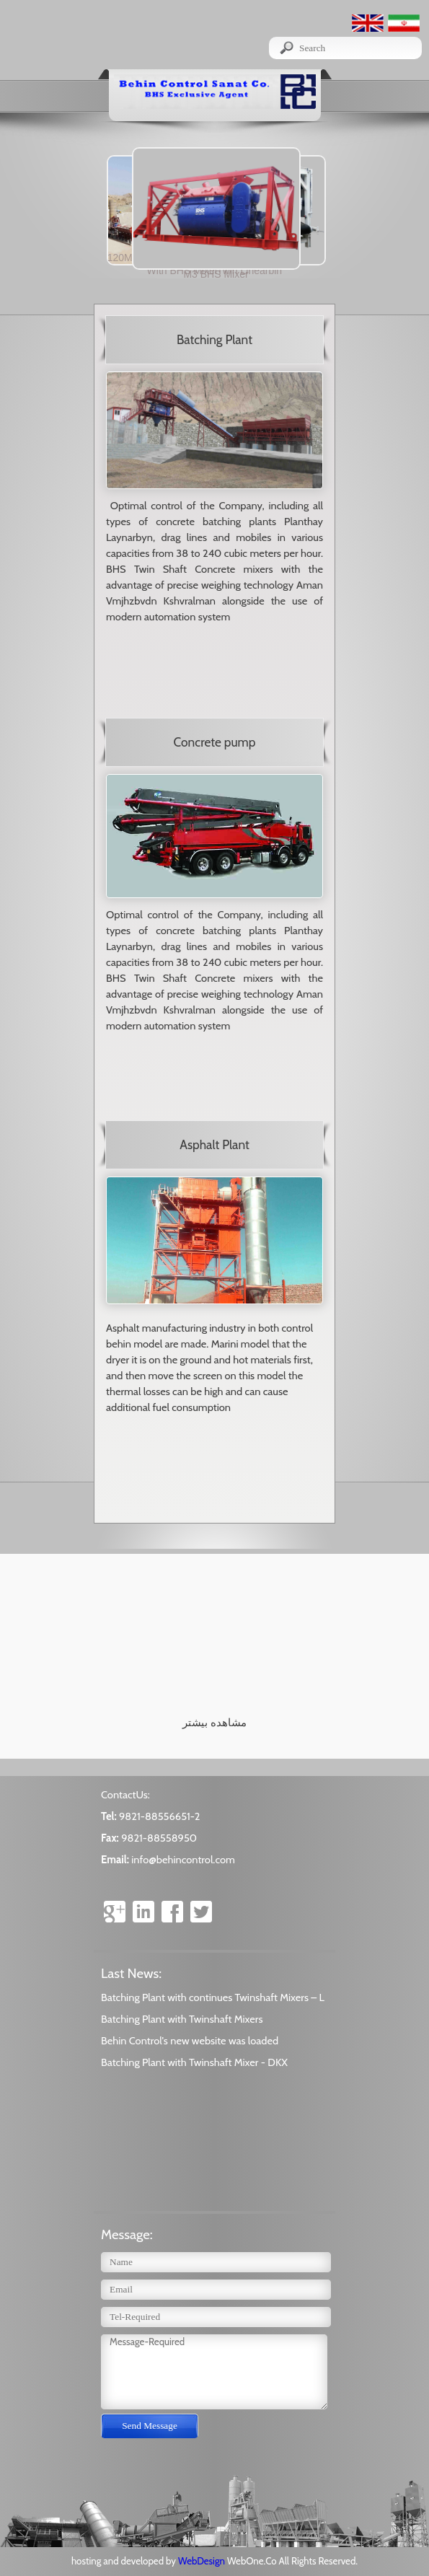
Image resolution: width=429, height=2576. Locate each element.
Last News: (131, 1973)
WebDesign (202, 2561)
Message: (127, 2234)
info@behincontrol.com (183, 1859)
